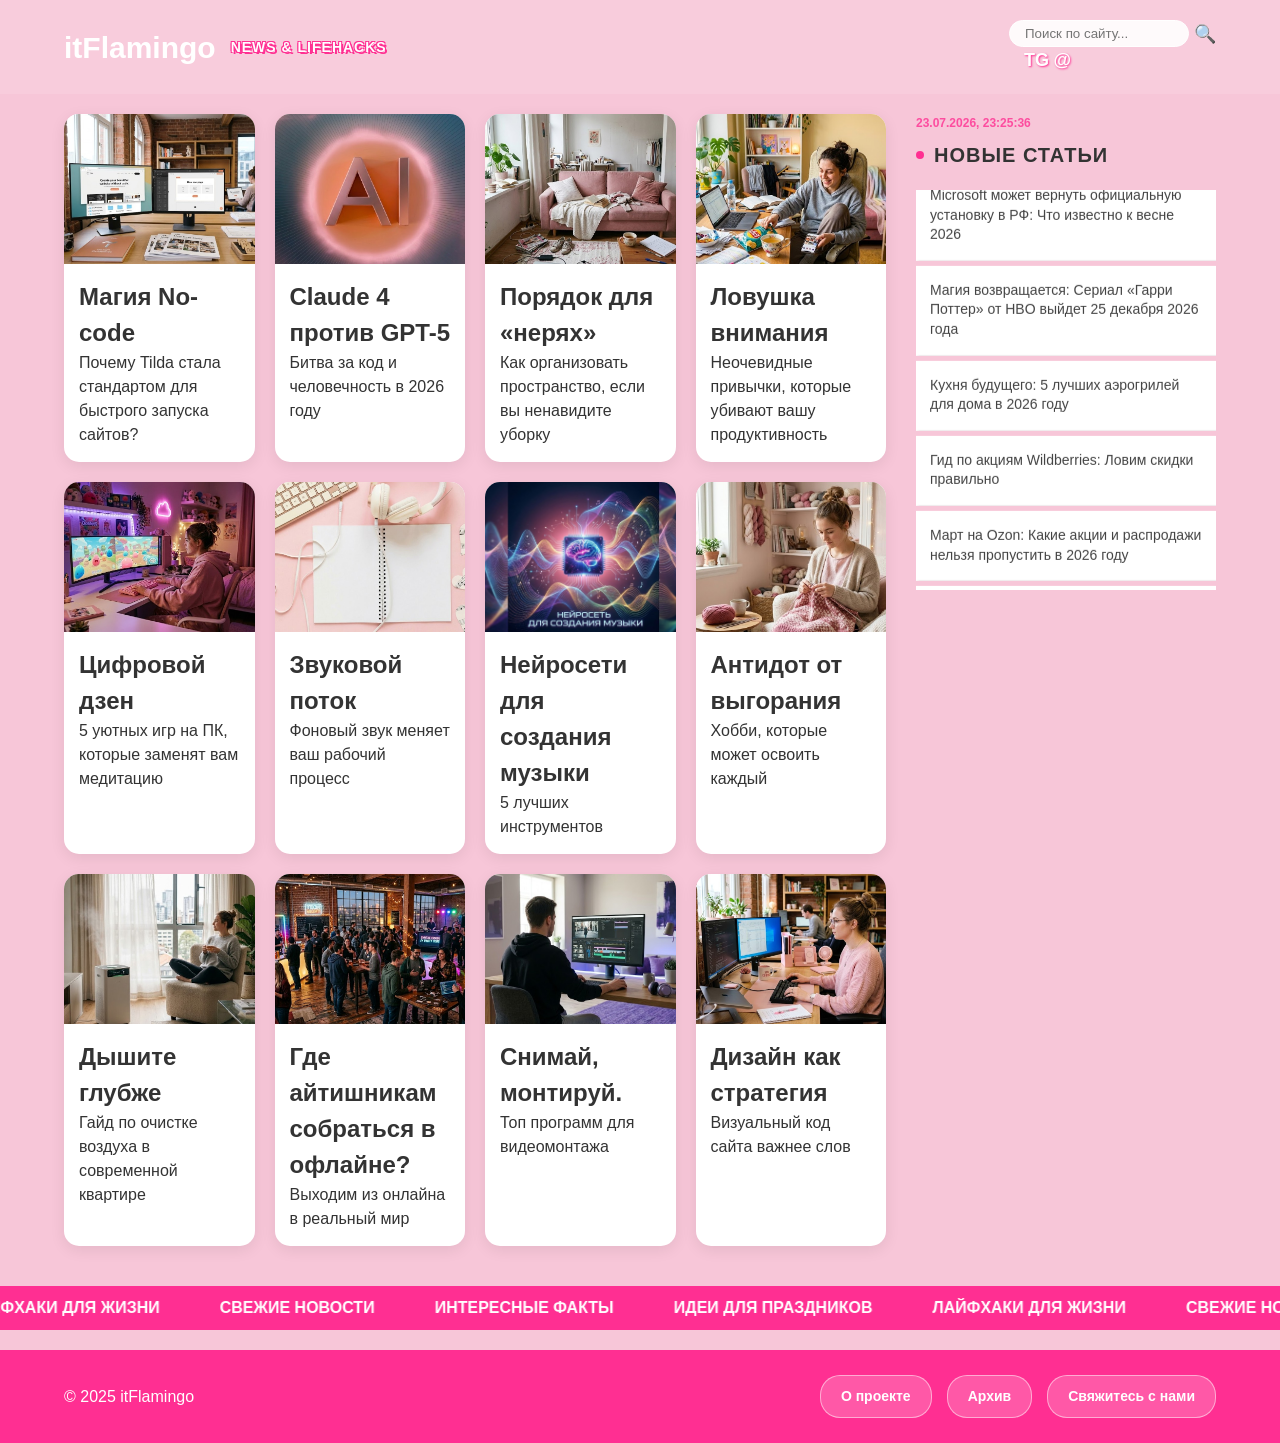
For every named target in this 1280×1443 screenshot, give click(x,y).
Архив (989, 1396)
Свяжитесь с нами (1131, 1396)
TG (1036, 60)
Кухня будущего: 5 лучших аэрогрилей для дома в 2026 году (1054, 397)
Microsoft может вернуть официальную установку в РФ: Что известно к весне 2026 (1056, 216)
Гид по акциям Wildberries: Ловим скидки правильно (1061, 472)
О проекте (876, 1396)
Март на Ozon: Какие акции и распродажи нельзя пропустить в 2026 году (1065, 547)
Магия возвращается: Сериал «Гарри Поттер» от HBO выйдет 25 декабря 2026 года (1064, 311)
